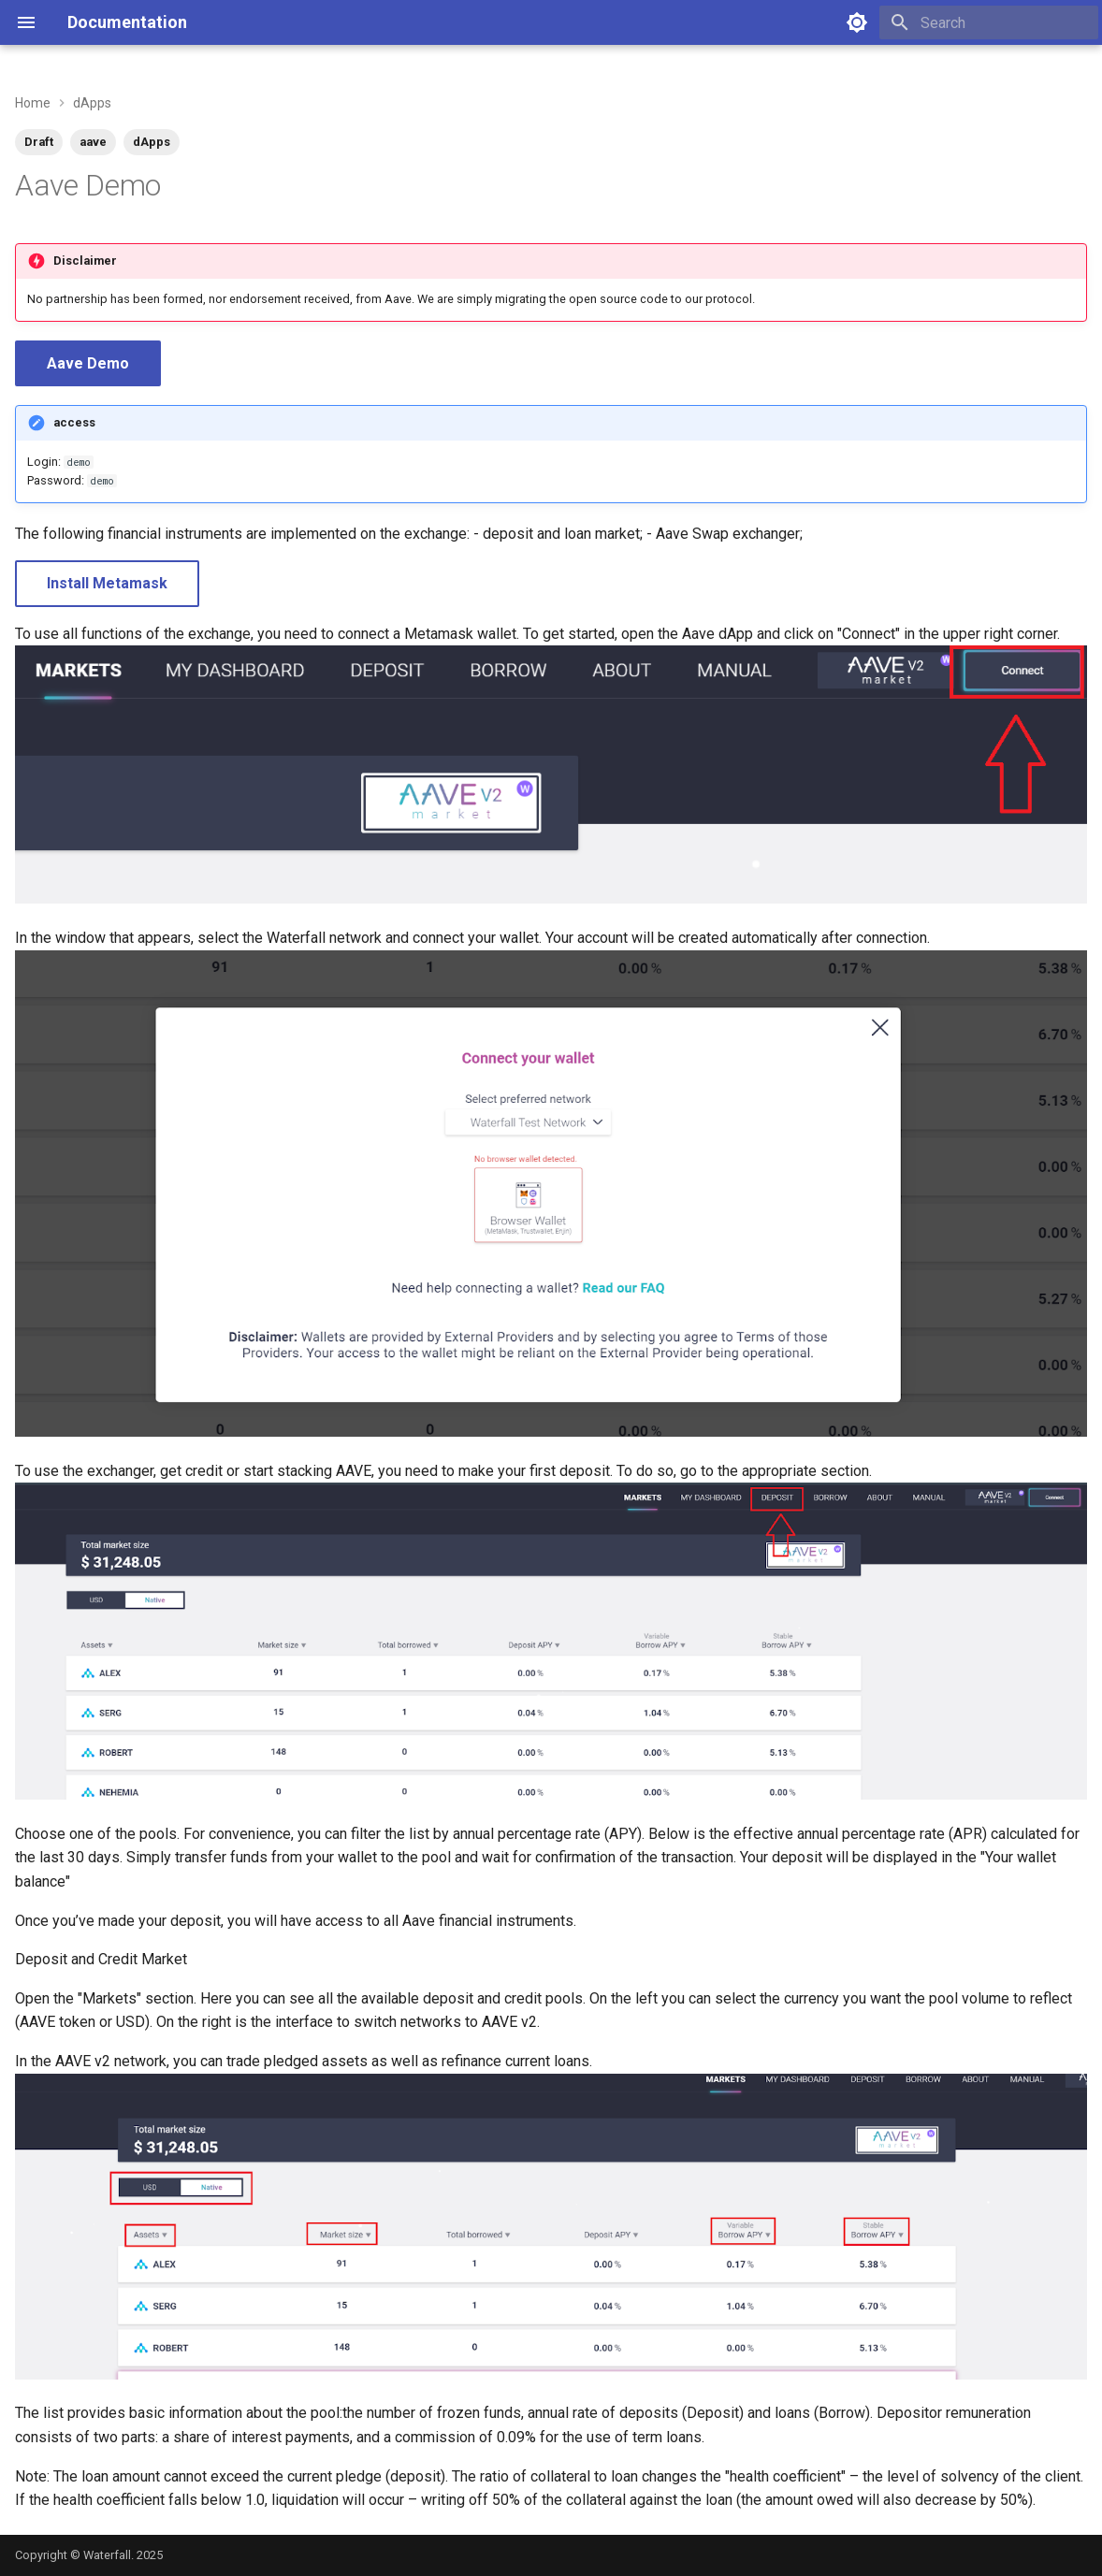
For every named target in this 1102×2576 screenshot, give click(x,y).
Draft (38, 142)
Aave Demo (88, 363)
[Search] (988, 22)
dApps (151, 142)
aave (93, 142)
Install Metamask (107, 583)
